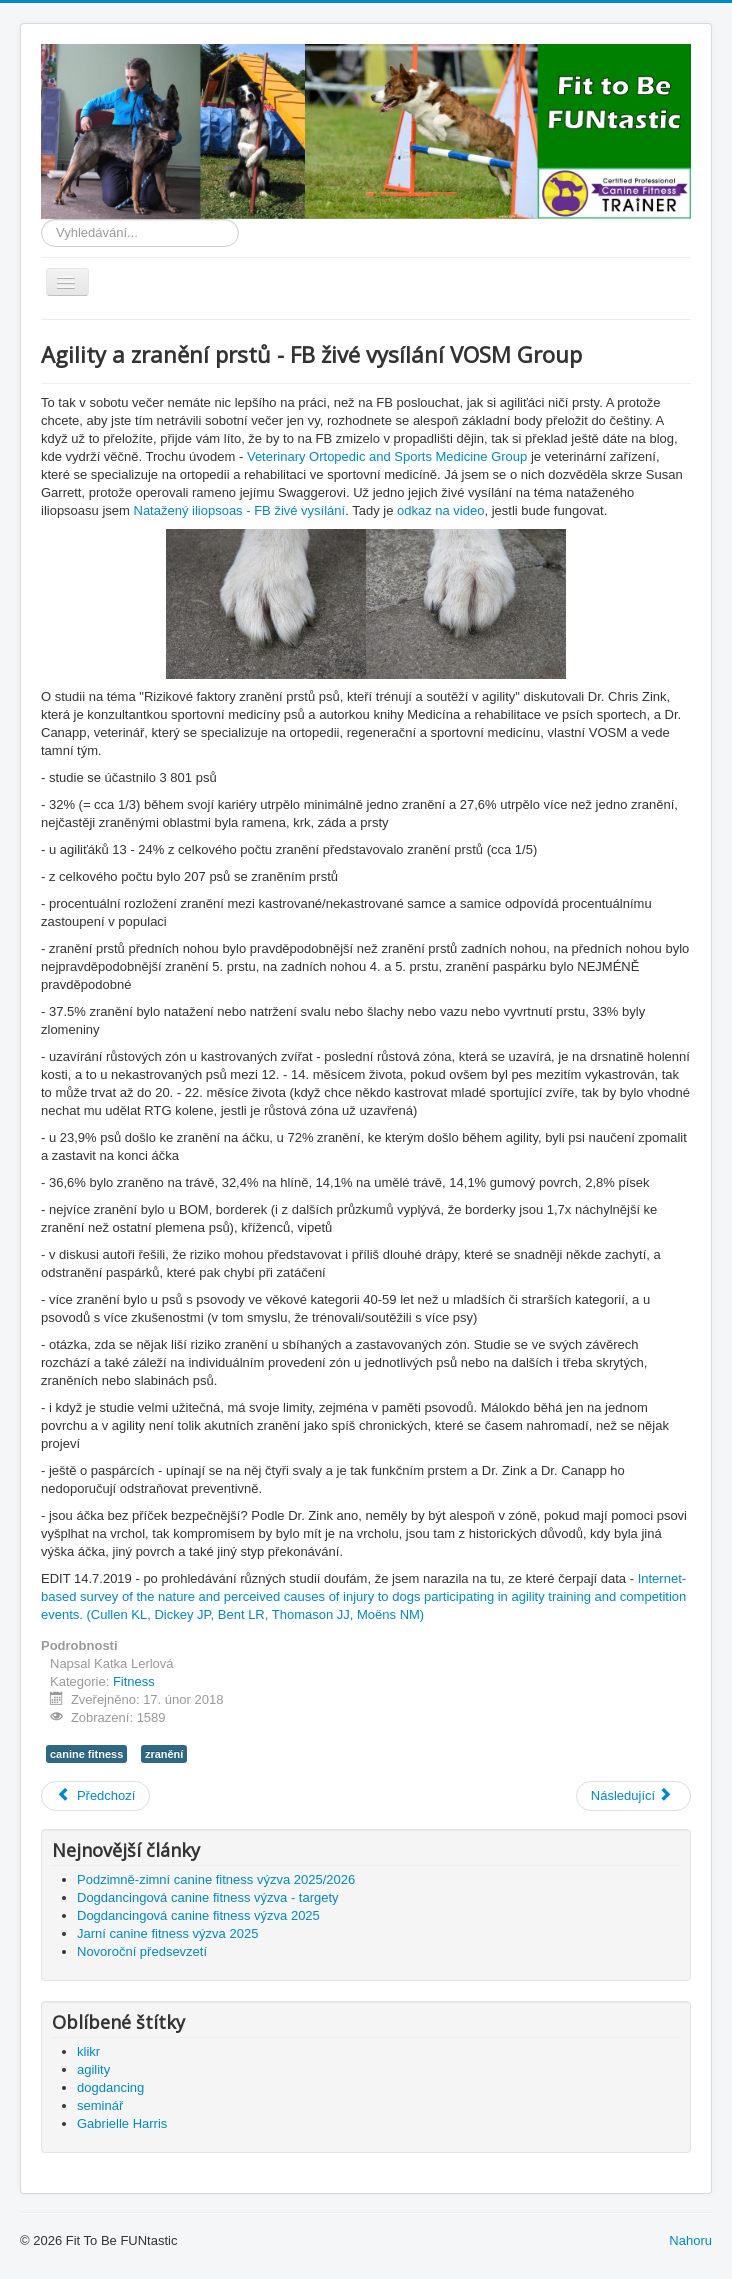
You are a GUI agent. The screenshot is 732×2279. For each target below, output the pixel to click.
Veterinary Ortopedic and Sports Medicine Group (387, 456)
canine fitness (86, 1754)
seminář (100, 2105)
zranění (164, 1754)
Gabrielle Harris (122, 2123)
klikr (88, 2051)
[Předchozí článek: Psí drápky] (95, 1796)
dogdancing (110, 2087)
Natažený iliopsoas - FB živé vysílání (240, 510)
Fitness (134, 1681)
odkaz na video (440, 510)
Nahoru (690, 2240)
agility (93, 2069)
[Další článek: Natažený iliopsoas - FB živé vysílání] (633, 1796)
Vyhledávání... (41, 219)
